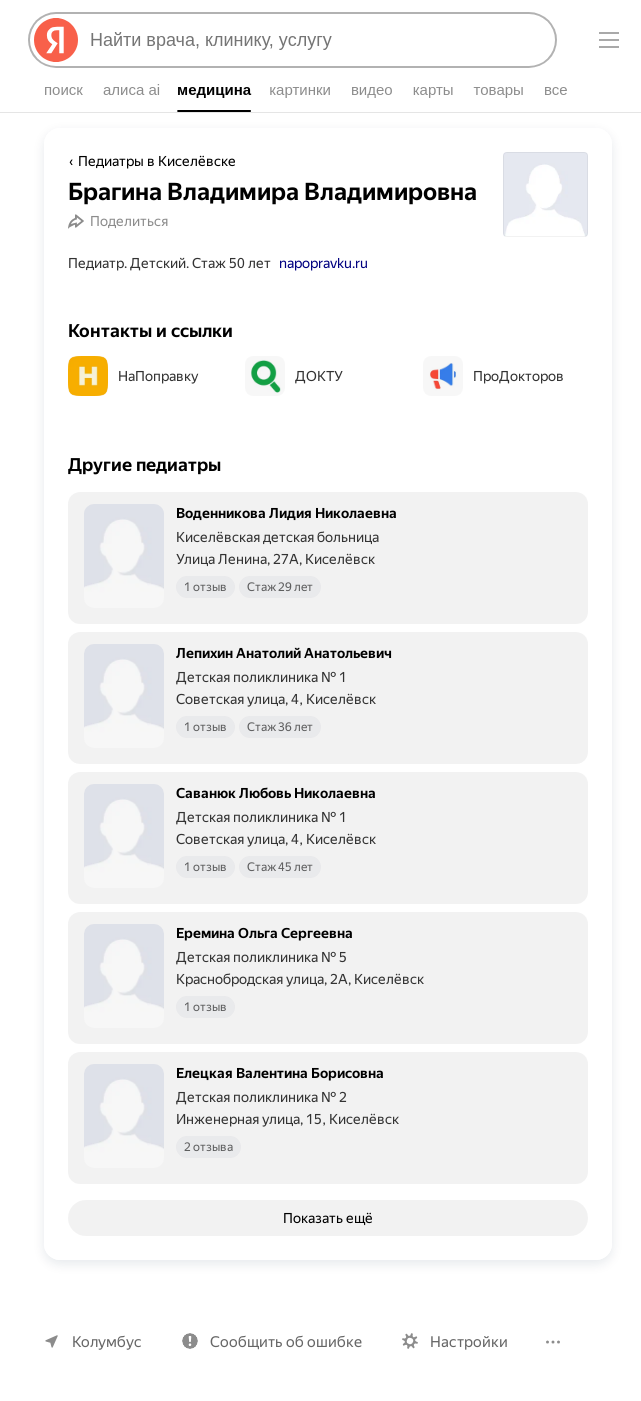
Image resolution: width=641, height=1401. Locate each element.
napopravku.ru (323, 291)
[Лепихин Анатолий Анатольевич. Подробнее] (328, 724)
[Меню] (609, 40)
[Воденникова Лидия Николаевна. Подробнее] (328, 584)
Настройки (469, 1342)
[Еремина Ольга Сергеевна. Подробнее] (328, 1004)
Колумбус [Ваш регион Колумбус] (107, 1342)
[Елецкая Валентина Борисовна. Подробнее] (328, 1144)
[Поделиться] (121, 249)
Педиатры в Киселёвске (157, 161)
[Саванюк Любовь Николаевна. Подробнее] (328, 864)
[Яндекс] (56, 40)
